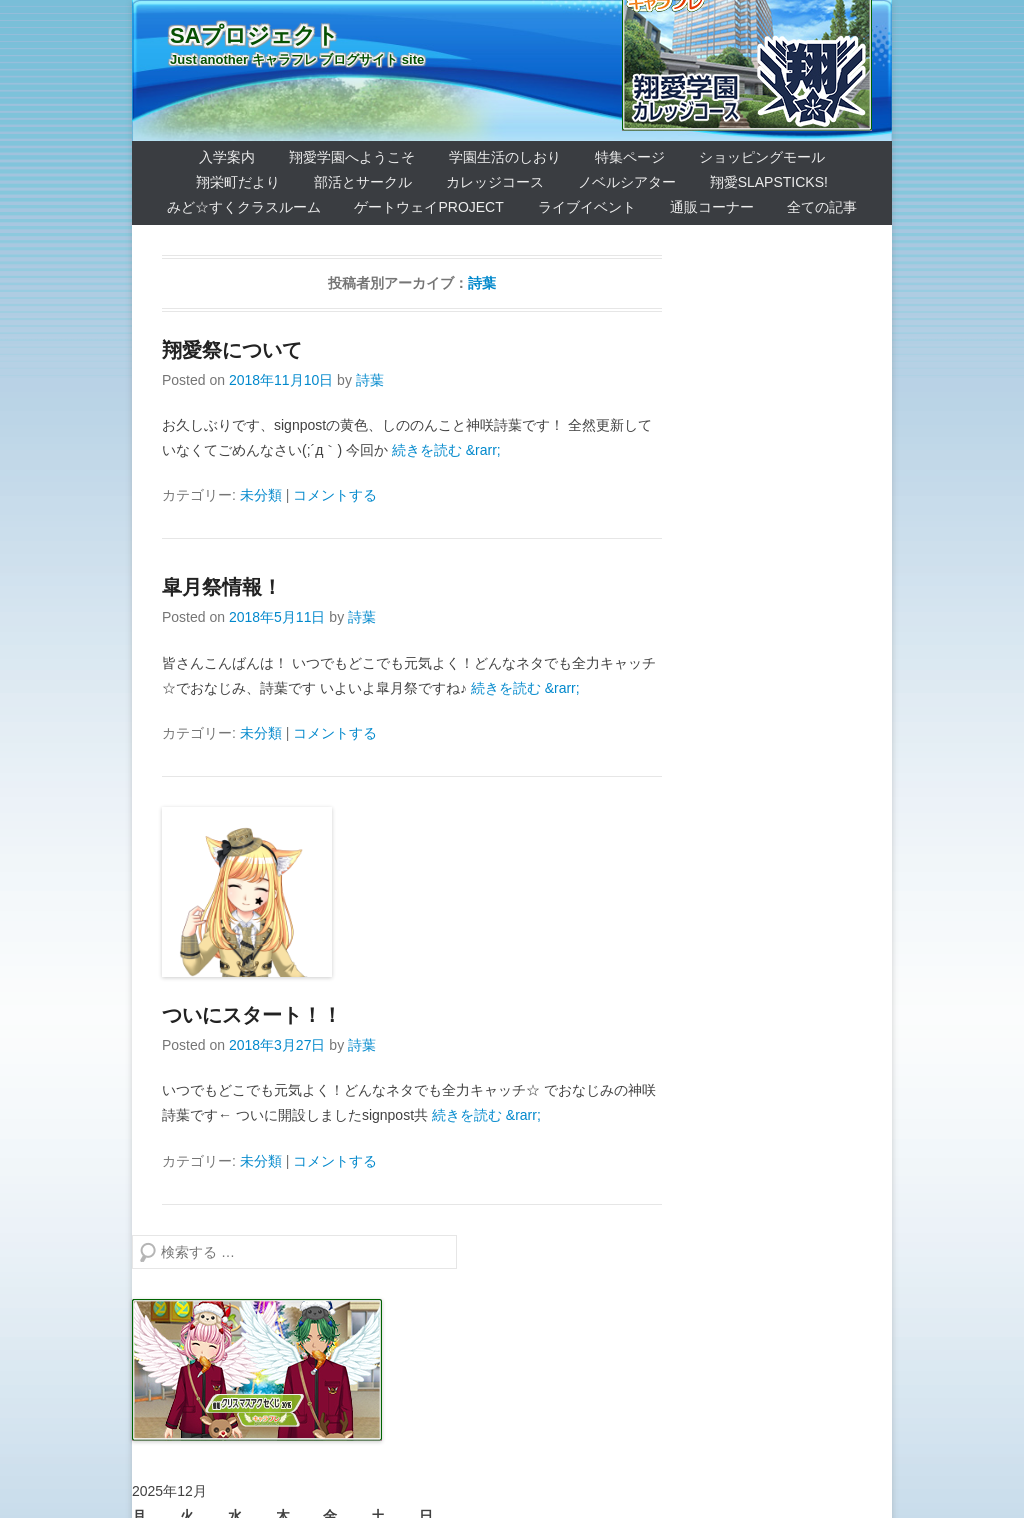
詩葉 (482, 283)
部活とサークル (363, 182)
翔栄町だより (238, 182)
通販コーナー (712, 207)
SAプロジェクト (254, 35)
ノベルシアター (627, 182)
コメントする (335, 495)
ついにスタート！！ (252, 1015)
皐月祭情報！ (222, 587)
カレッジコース (495, 182)
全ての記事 (822, 207)
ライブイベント (587, 207)
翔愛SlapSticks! (769, 182)
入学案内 (227, 157)
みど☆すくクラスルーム (244, 207)
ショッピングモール (762, 157)
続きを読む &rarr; (446, 450)
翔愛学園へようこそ (352, 157)
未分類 (261, 495)
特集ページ (630, 157)
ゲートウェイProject (428, 207)
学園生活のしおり (505, 157)
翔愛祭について (232, 350)
